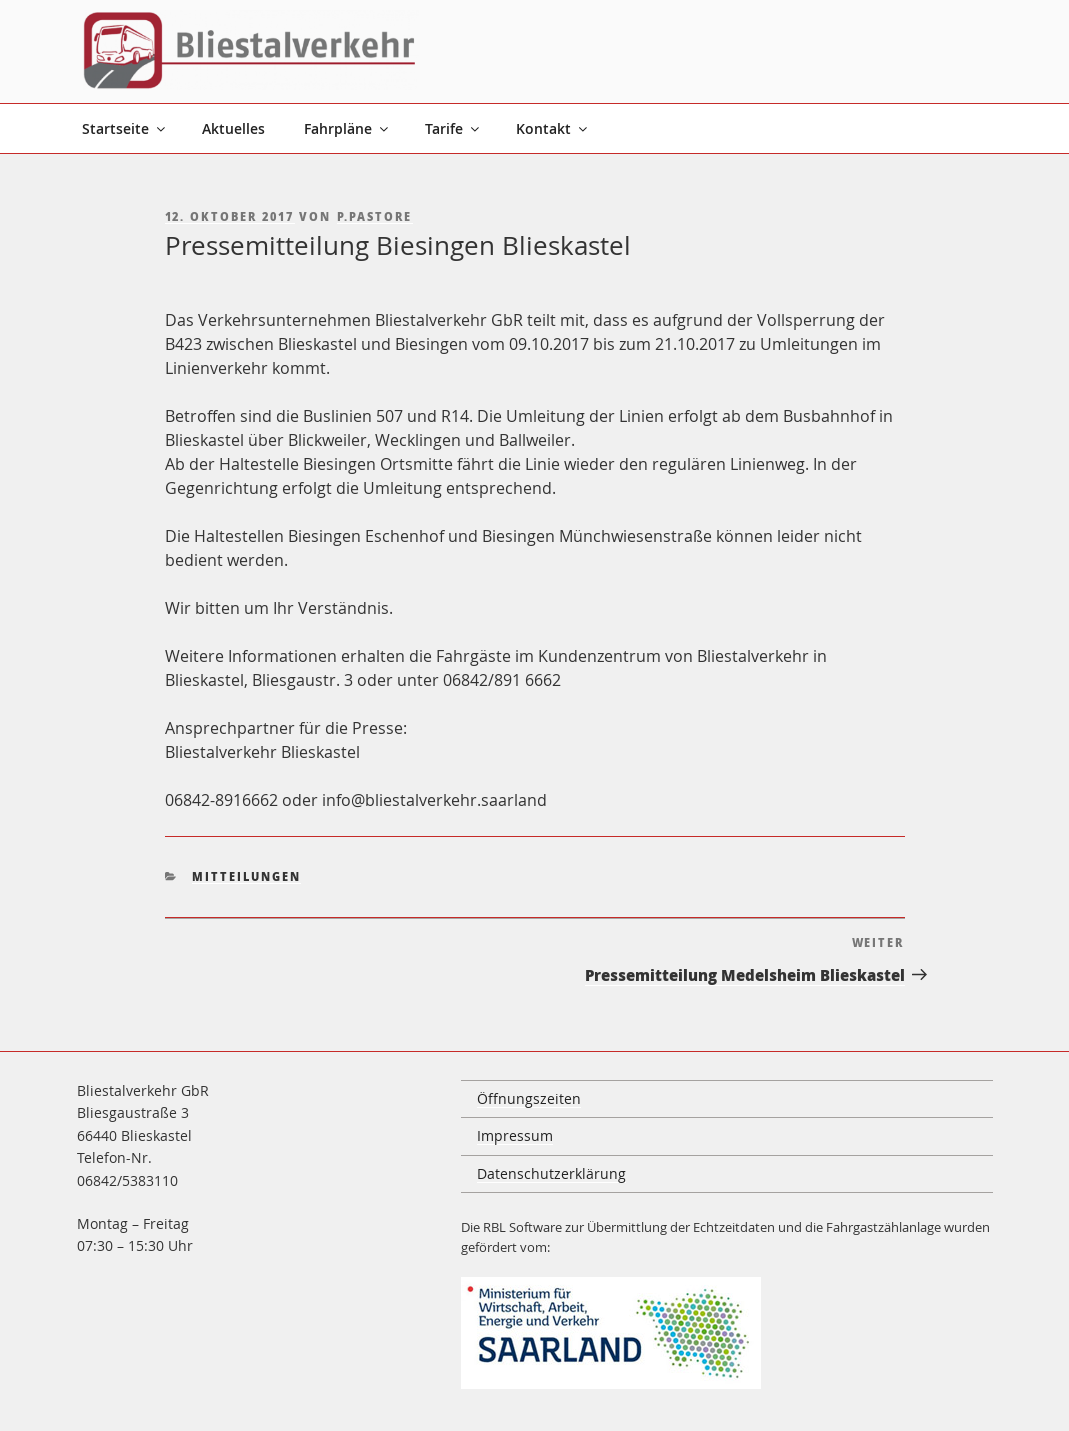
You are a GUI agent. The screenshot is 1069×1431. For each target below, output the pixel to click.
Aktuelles (233, 128)
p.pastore (375, 216)
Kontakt (553, 128)
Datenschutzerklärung (551, 1173)
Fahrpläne (347, 128)
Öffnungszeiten (529, 1098)
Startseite (125, 128)
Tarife (453, 128)
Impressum (515, 1135)
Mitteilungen (246, 876)
